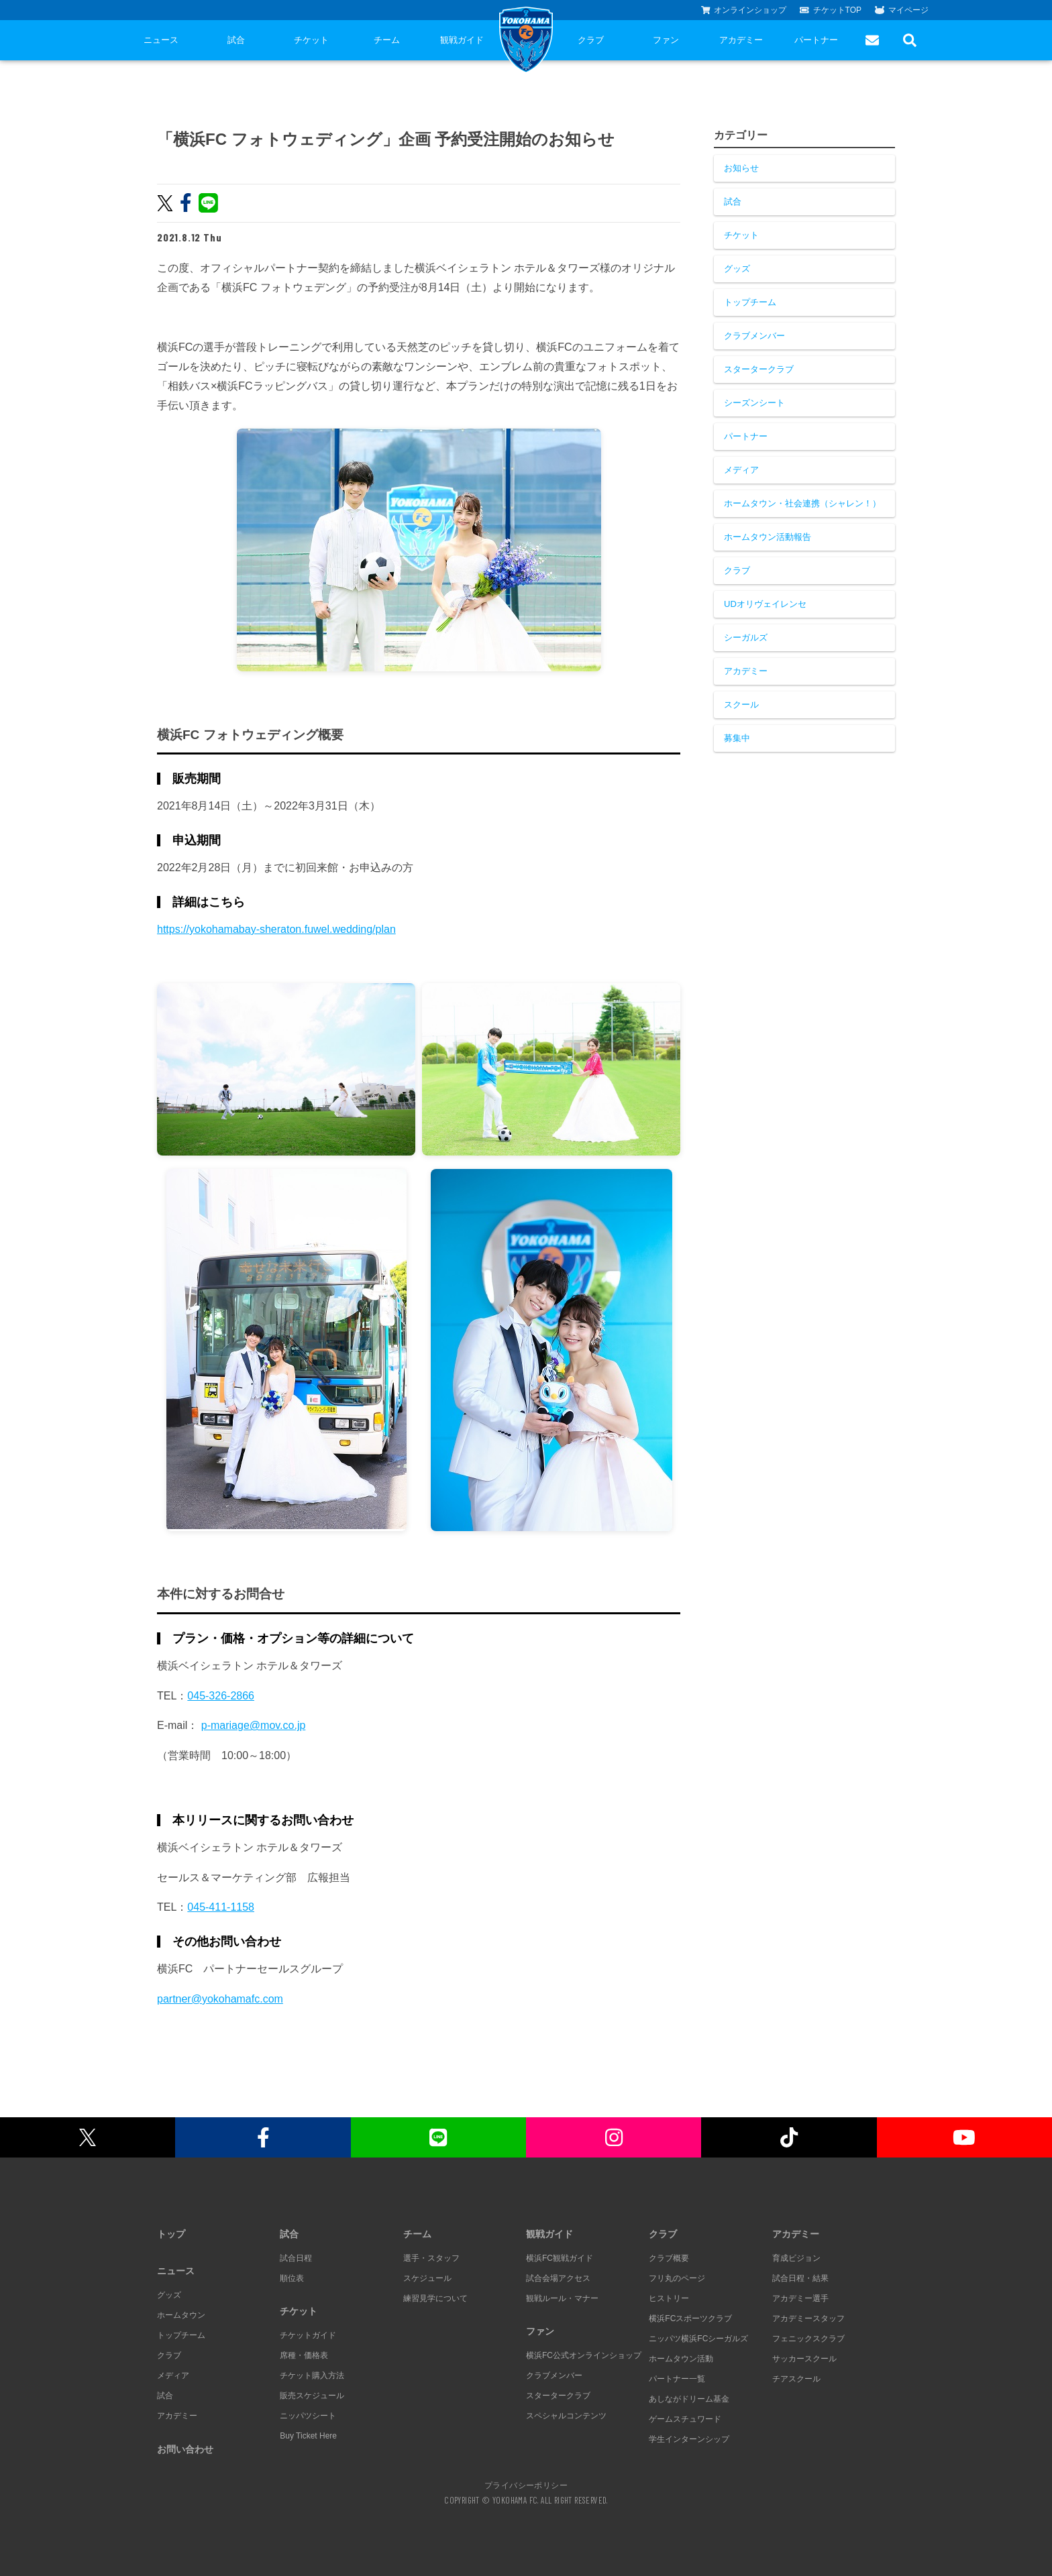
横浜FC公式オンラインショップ (583, 2355)
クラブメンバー (754, 336)
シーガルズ (746, 637)
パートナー (816, 40)
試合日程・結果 (800, 2278)
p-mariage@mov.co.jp (253, 1725)
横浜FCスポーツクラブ (690, 2318)
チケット (311, 40)
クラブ (591, 40)
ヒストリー (669, 2298)
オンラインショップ (744, 10)
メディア (741, 470)
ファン (666, 40)
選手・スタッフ (431, 2258)
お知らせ (741, 168)
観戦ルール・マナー (562, 2298)
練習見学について (435, 2298)
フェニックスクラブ (808, 2338)
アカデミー (741, 40)
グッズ (737, 269)
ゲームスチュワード (685, 2419)
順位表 (292, 2278)
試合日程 (296, 2258)
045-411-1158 (220, 1907)
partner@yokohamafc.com (220, 1999)
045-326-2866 (220, 1695)
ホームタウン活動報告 (767, 537)
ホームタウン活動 (681, 2358)
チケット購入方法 (312, 2375)
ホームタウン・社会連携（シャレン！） (802, 503)
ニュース (161, 40)
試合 (236, 40)
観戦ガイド (462, 40)
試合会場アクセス (558, 2278)
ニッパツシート (308, 2415)
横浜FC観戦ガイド (559, 2258)
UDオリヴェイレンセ (765, 604)
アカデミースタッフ (808, 2318)
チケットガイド (308, 2335)
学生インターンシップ (689, 2439)
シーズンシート (754, 403)
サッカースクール (804, 2358)
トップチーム (750, 302)
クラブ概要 (669, 2258)
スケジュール (427, 2278)
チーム (387, 40)
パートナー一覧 (677, 2379)
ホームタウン (181, 2315)
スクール (741, 704)
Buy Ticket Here (308, 2436)
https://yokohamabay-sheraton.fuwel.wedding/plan (276, 929)
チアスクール (796, 2379)
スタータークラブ (759, 369)
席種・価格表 (304, 2355)
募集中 (737, 738)
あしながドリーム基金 (689, 2399)
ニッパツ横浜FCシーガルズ (698, 2338)
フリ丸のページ (677, 2278)
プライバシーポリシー (526, 2484)
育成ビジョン (796, 2258)
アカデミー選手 (800, 2298)
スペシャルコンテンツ (566, 2415)
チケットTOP (830, 10)
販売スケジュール (312, 2395)
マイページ (902, 10)
